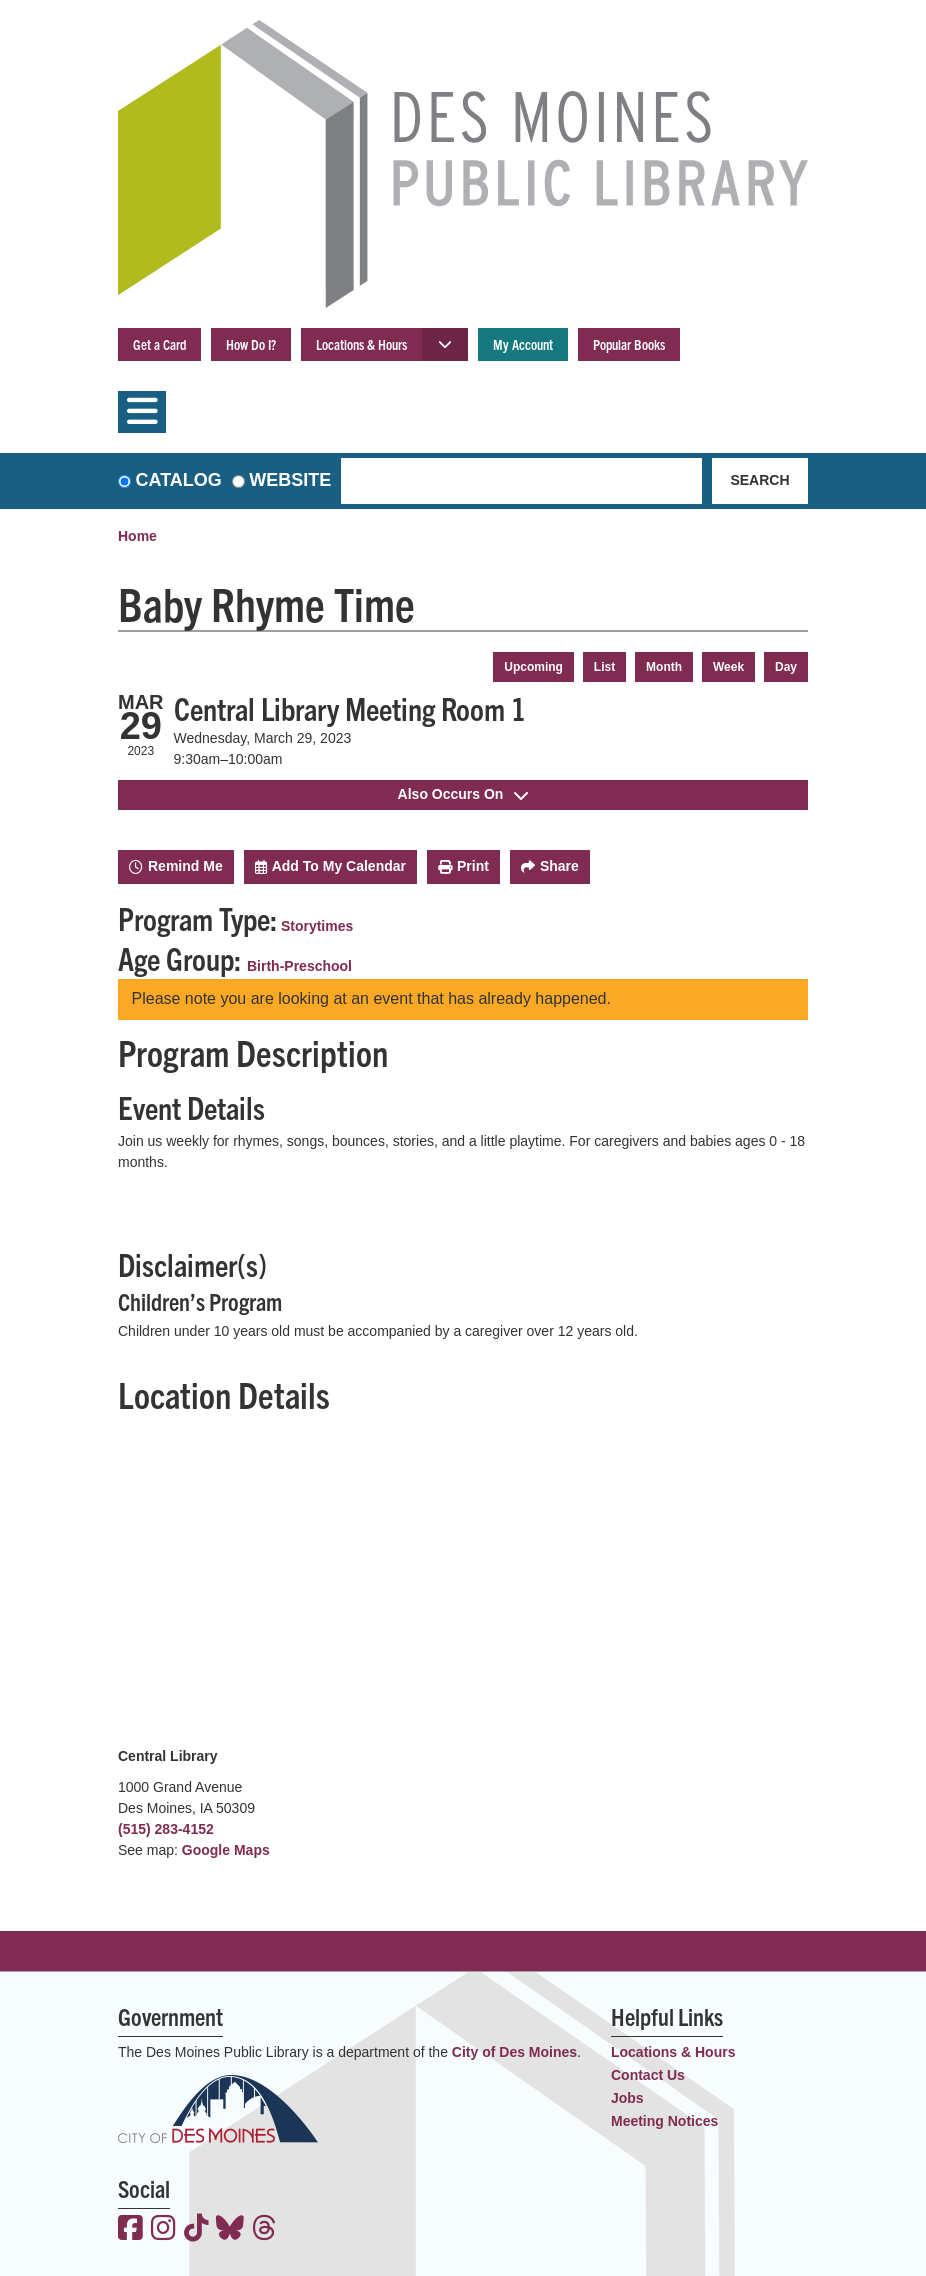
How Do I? (251, 344)
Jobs (627, 2098)
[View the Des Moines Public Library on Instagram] (163, 2230)
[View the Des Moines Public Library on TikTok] (196, 2230)
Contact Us (648, 2075)
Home (137, 536)
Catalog (179, 480)
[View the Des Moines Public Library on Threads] (264, 2230)
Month (664, 667)
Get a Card (159, 344)
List (604, 667)
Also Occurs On (463, 794)
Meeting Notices (664, 2121)
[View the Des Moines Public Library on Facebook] (130, 2230)
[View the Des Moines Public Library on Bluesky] (230, 2230)
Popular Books (629, 344)
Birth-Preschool (299, 966)
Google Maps (226, 1850)
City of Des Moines (514, 2052)
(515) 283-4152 (166, 1829)
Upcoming (533, 667)
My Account (523, 344)
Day (786, 667)
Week (728, 667)
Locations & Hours (361, 344)
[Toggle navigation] (142, 412)
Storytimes (317, 926)
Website (290, 480)
